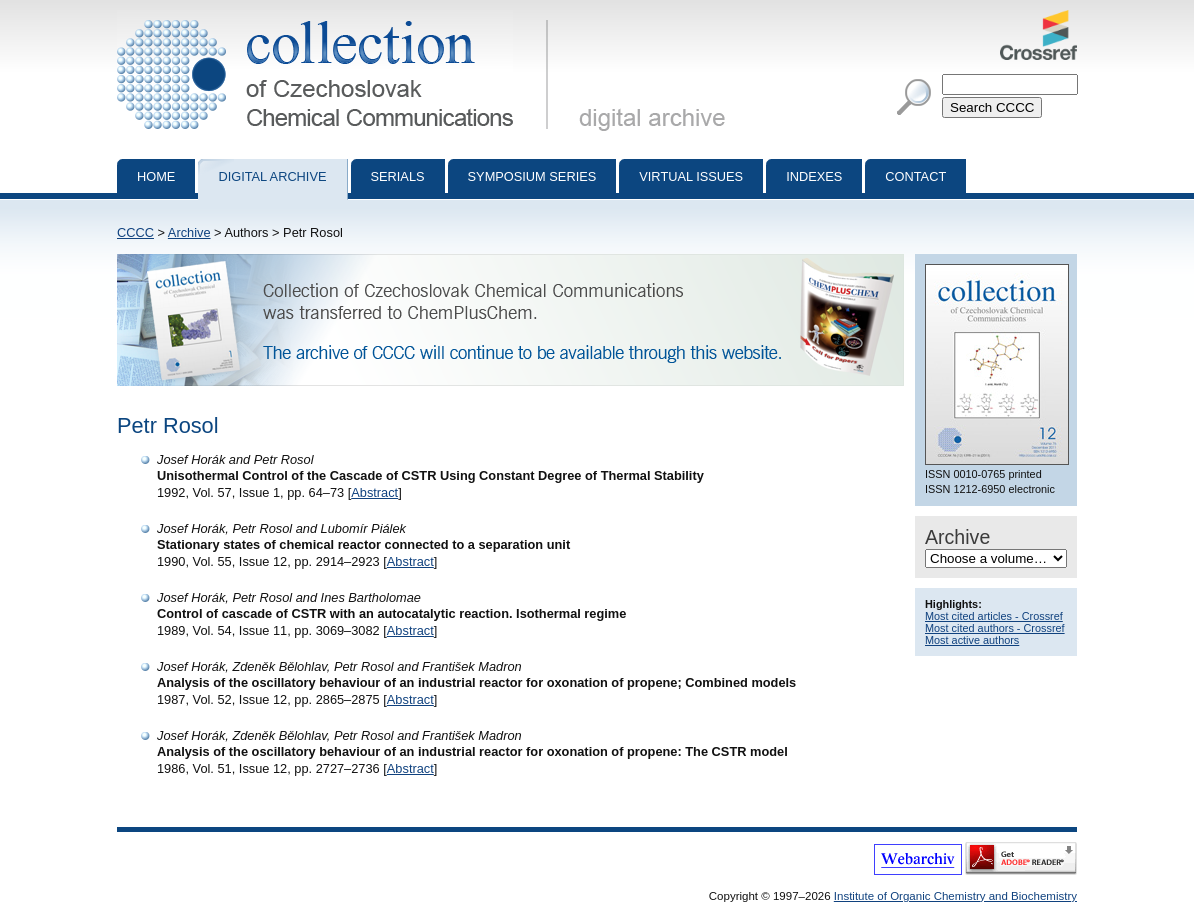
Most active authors (972, 640)
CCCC (135, 232)
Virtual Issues (691, 176)
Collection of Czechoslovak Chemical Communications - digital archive (336, 18)
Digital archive (272, 176)
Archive (189, 232)
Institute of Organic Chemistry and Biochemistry (955, 896)
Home (156, 176)
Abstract (374, 492)
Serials (398, 176)
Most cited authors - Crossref (995, 628)
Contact (915, 176)
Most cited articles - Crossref (994, 616)
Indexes (814, 176)
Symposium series (532, 176)
